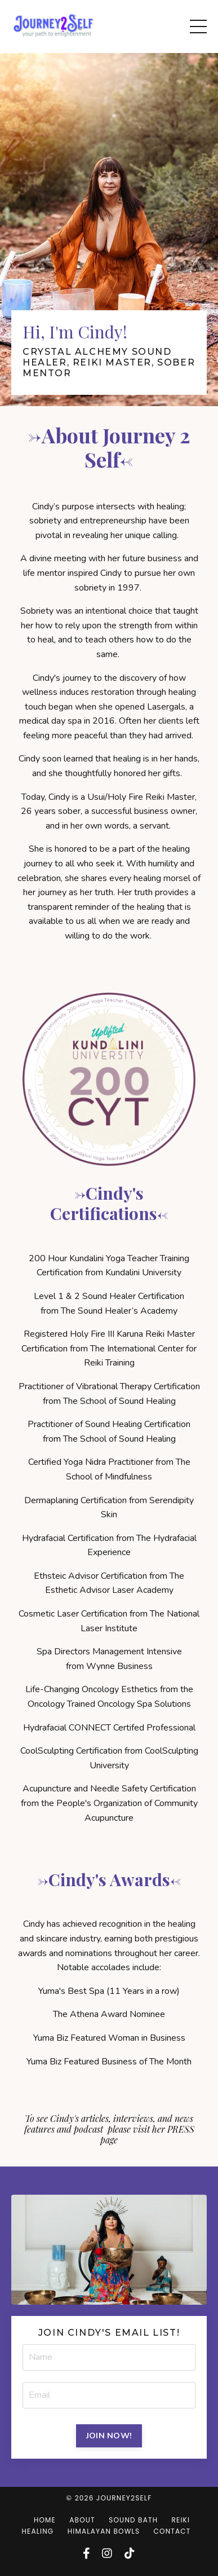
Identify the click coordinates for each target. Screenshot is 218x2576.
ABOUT (82, 2520)
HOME (45, 2520)
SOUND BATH (133, 2520)
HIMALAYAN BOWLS (104, 2531)
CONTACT (172, 2531)
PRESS (180, 2129)
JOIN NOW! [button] (109, 2435)
